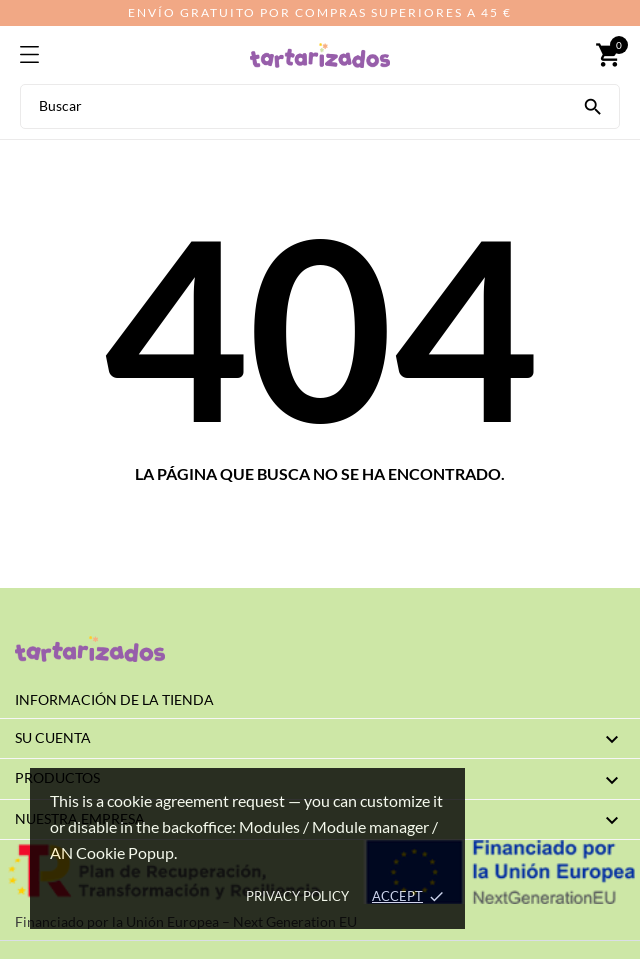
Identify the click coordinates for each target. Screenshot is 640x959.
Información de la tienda (114, 699)
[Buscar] (593, 105)
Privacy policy (297, 896)
